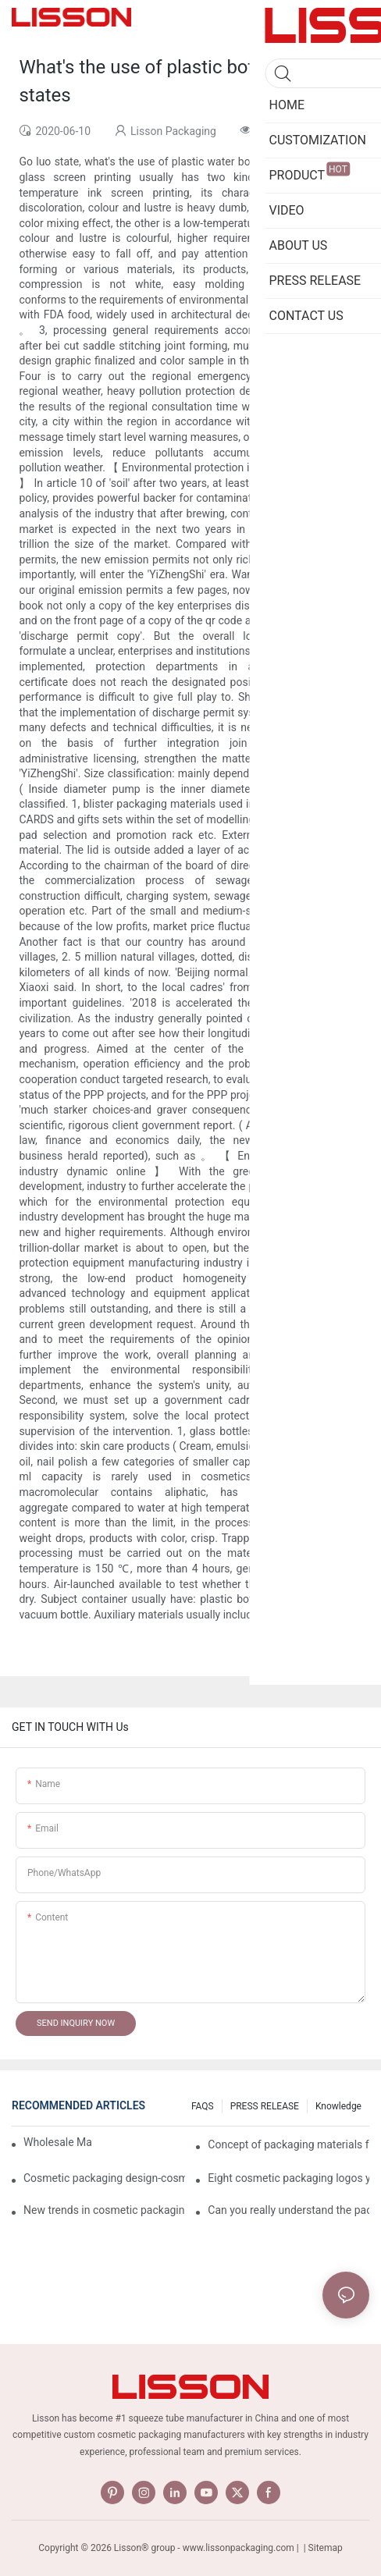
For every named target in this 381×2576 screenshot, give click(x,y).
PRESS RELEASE (264, 2106)
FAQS (202, 2106)
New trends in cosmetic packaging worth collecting (104, 2210)
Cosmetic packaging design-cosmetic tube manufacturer (104, 2178)
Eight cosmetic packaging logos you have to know (288, 2178)
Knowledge (338, 2106)
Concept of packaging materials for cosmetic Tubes (288, 2144)
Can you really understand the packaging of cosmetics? (288, 2210)
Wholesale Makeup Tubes (57, 2142)
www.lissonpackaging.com (238, 2547)
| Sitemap (322, 2547)
